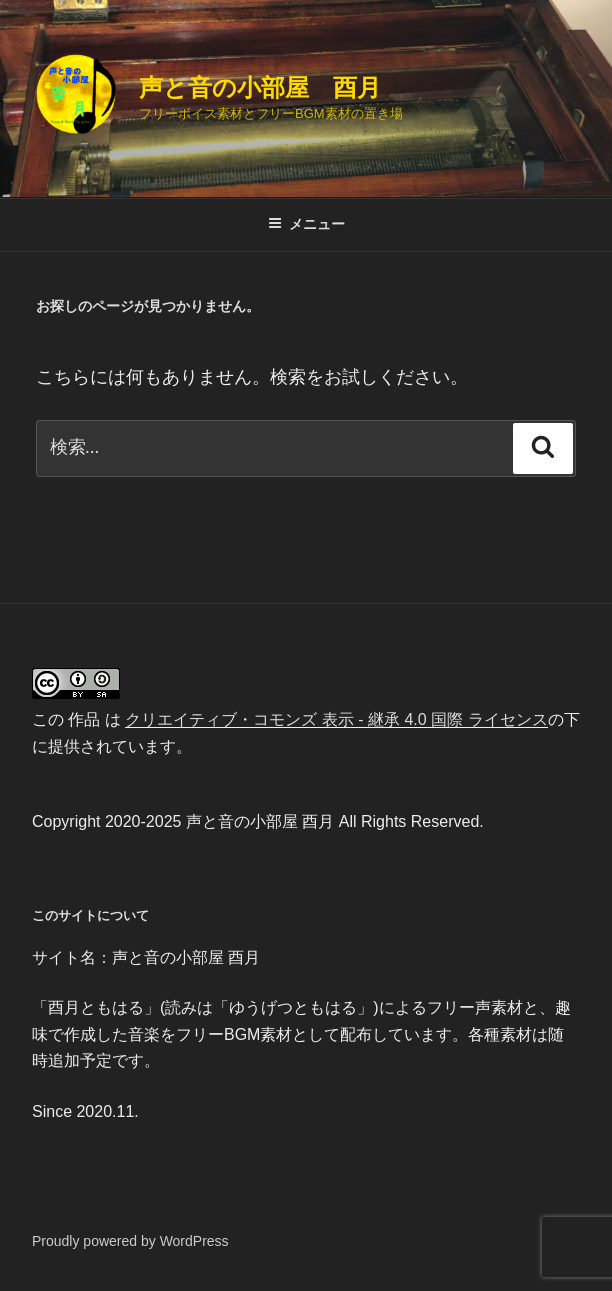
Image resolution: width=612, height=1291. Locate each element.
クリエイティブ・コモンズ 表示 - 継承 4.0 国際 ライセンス (336, 719)
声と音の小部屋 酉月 (260, 87)
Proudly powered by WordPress (130, 1241)
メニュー (306, 224)
